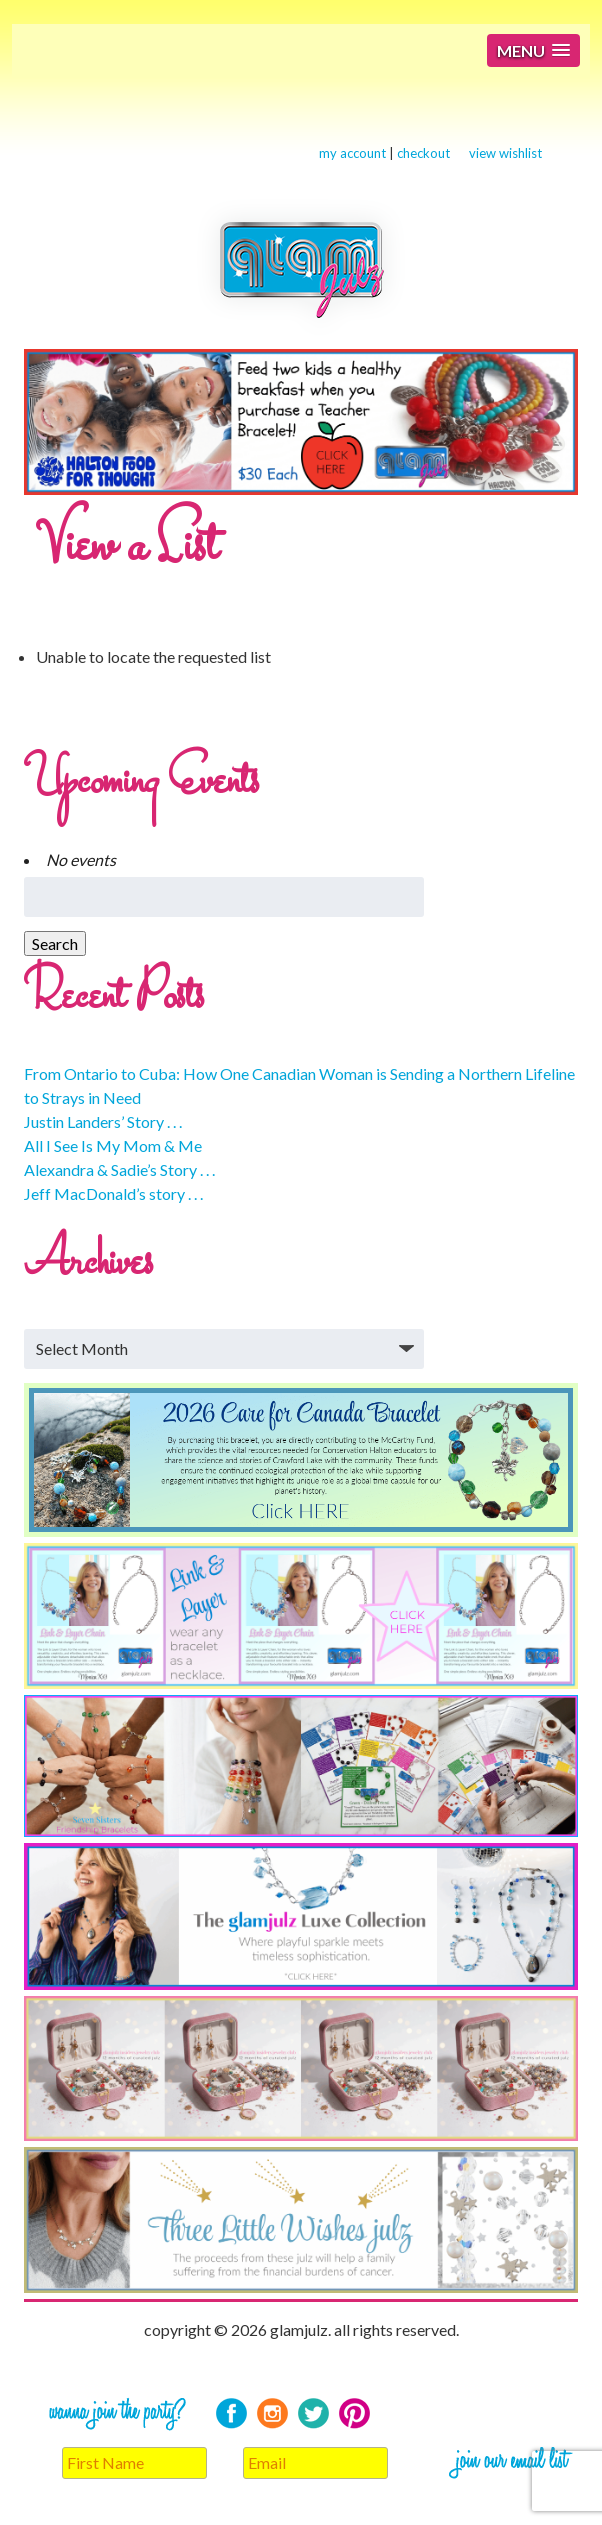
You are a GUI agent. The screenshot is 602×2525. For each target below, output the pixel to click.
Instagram (272, 2413)
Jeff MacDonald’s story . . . (113, 1193)
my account (352, 153)
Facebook (231, 2413)
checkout (423, 153)
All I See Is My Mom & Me (113, 1145)
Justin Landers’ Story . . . (103, 1121)
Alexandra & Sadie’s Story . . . (119, 1169)
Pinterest (354, 2413)
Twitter (313, 2413)
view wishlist (505, 153)
